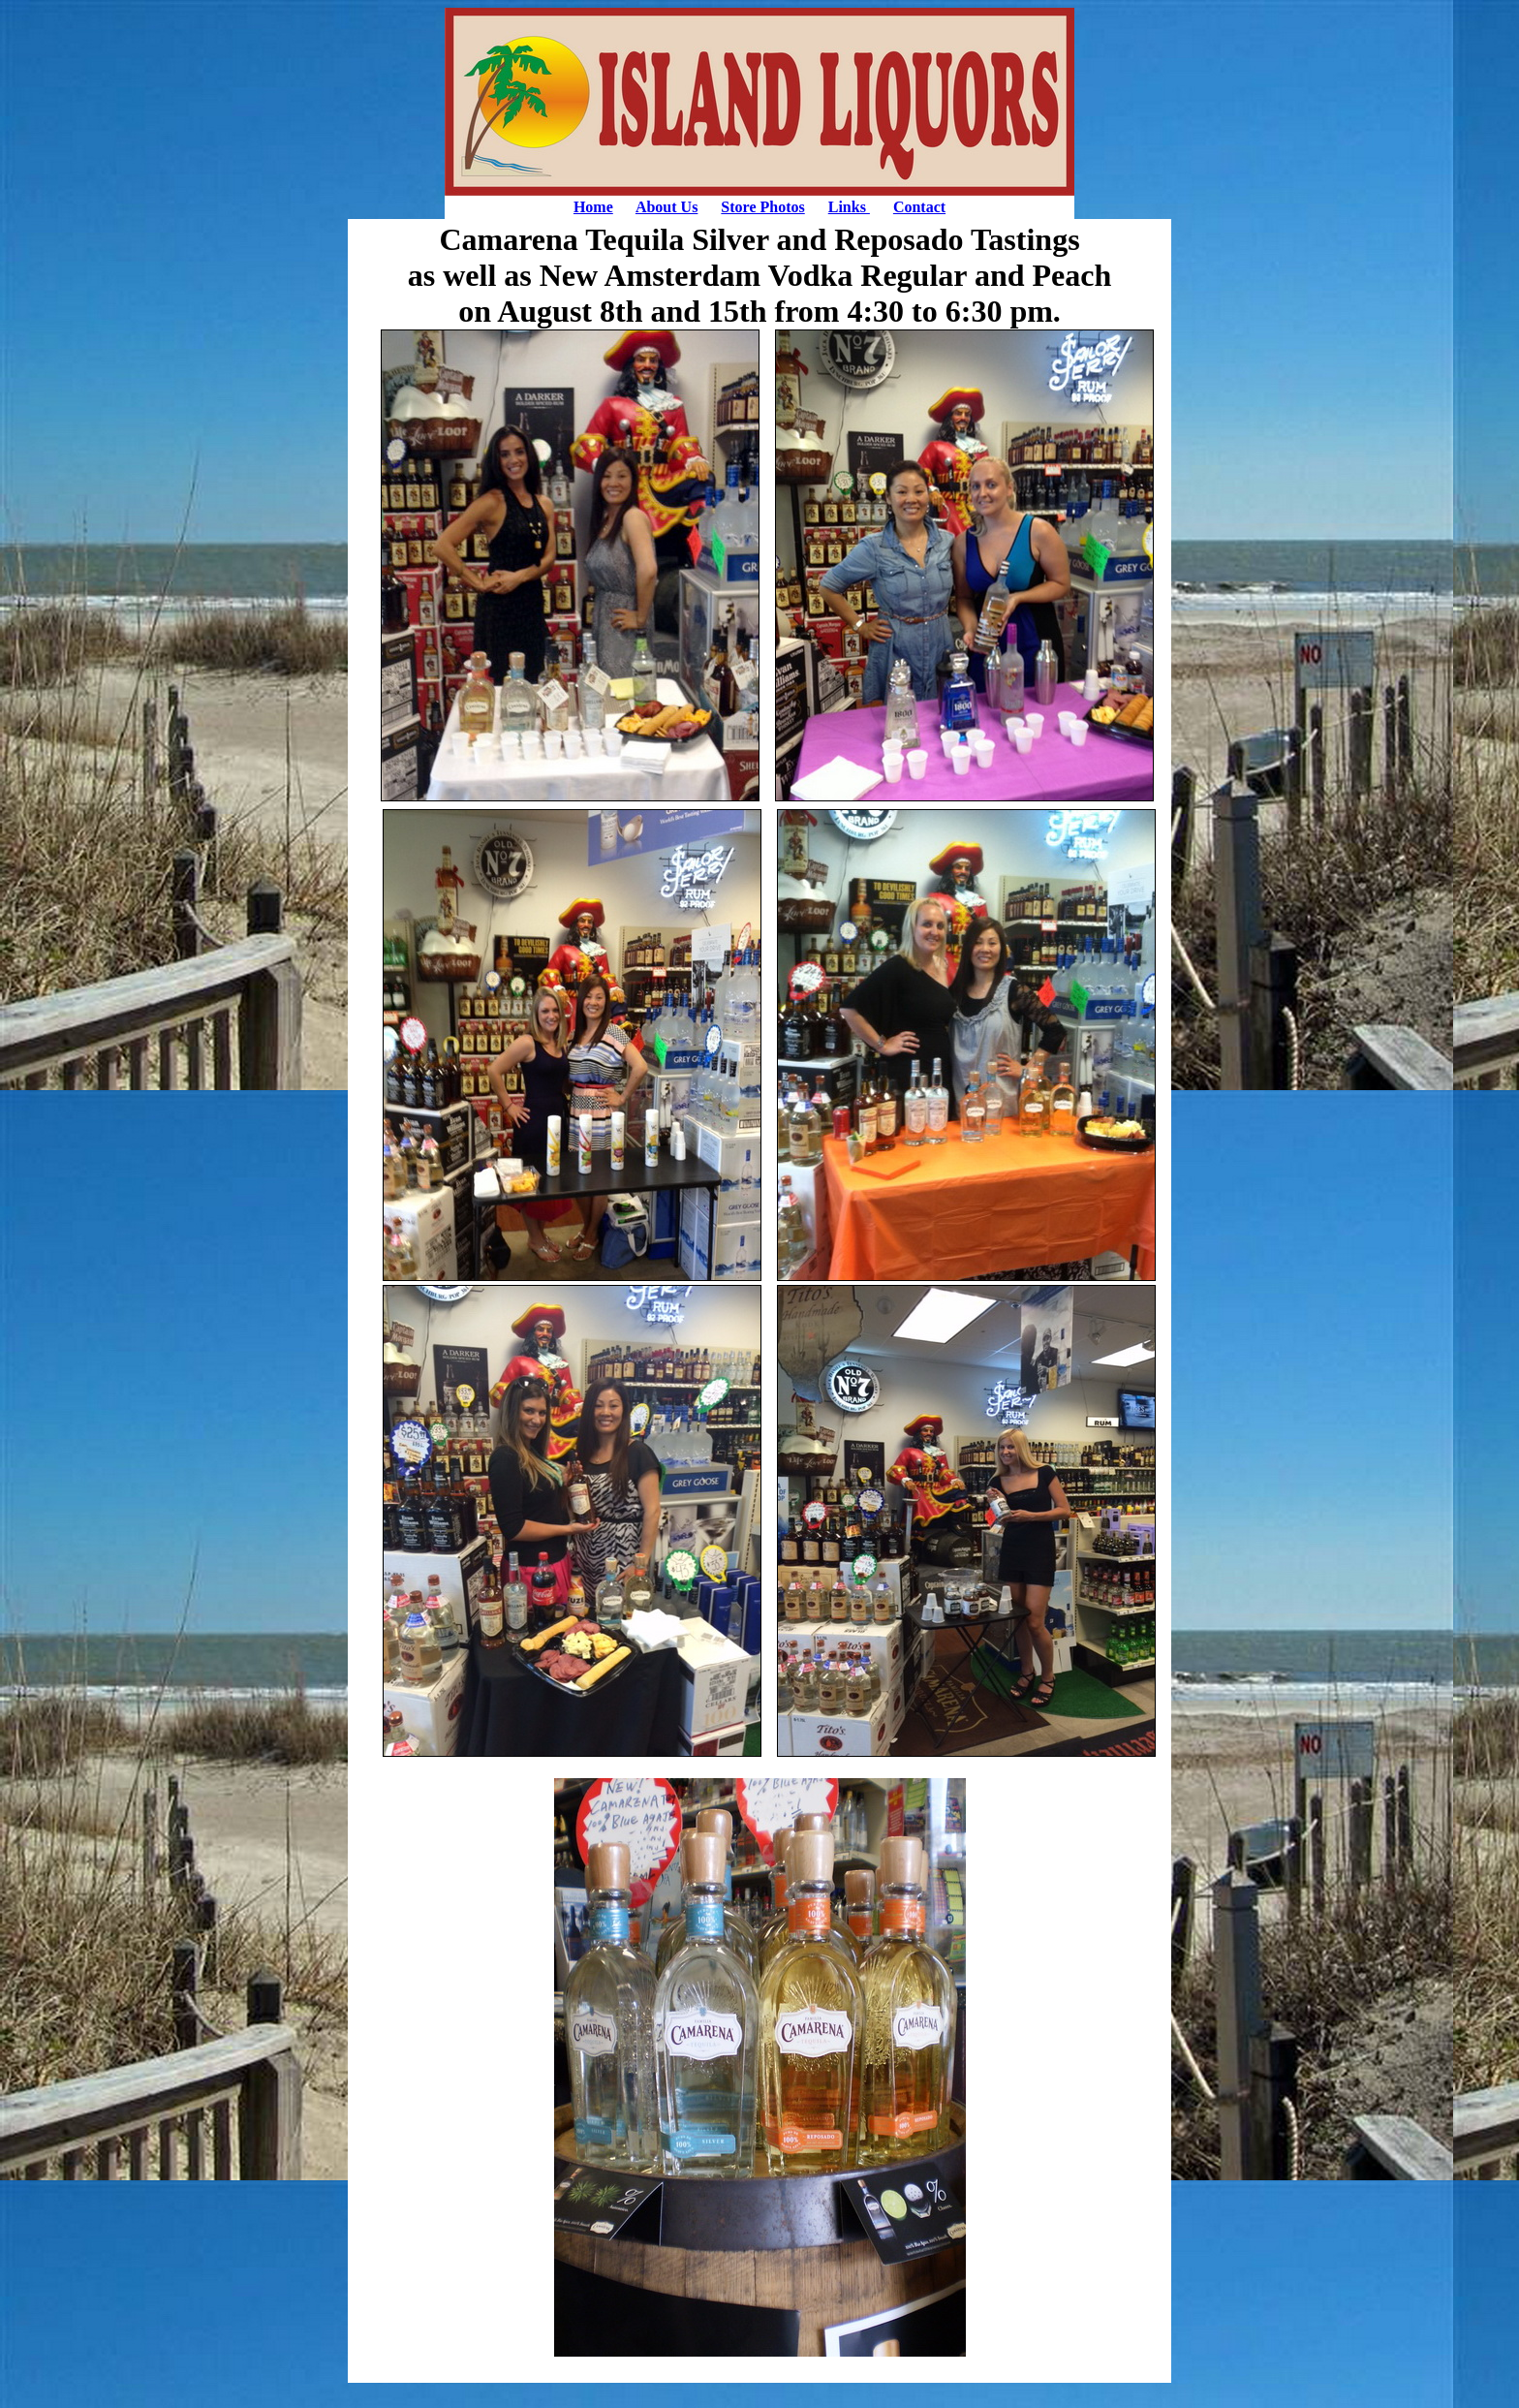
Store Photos (762, 207)
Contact (919, 207)
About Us (667, 207)
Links (849, 207)
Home (593, 207)
